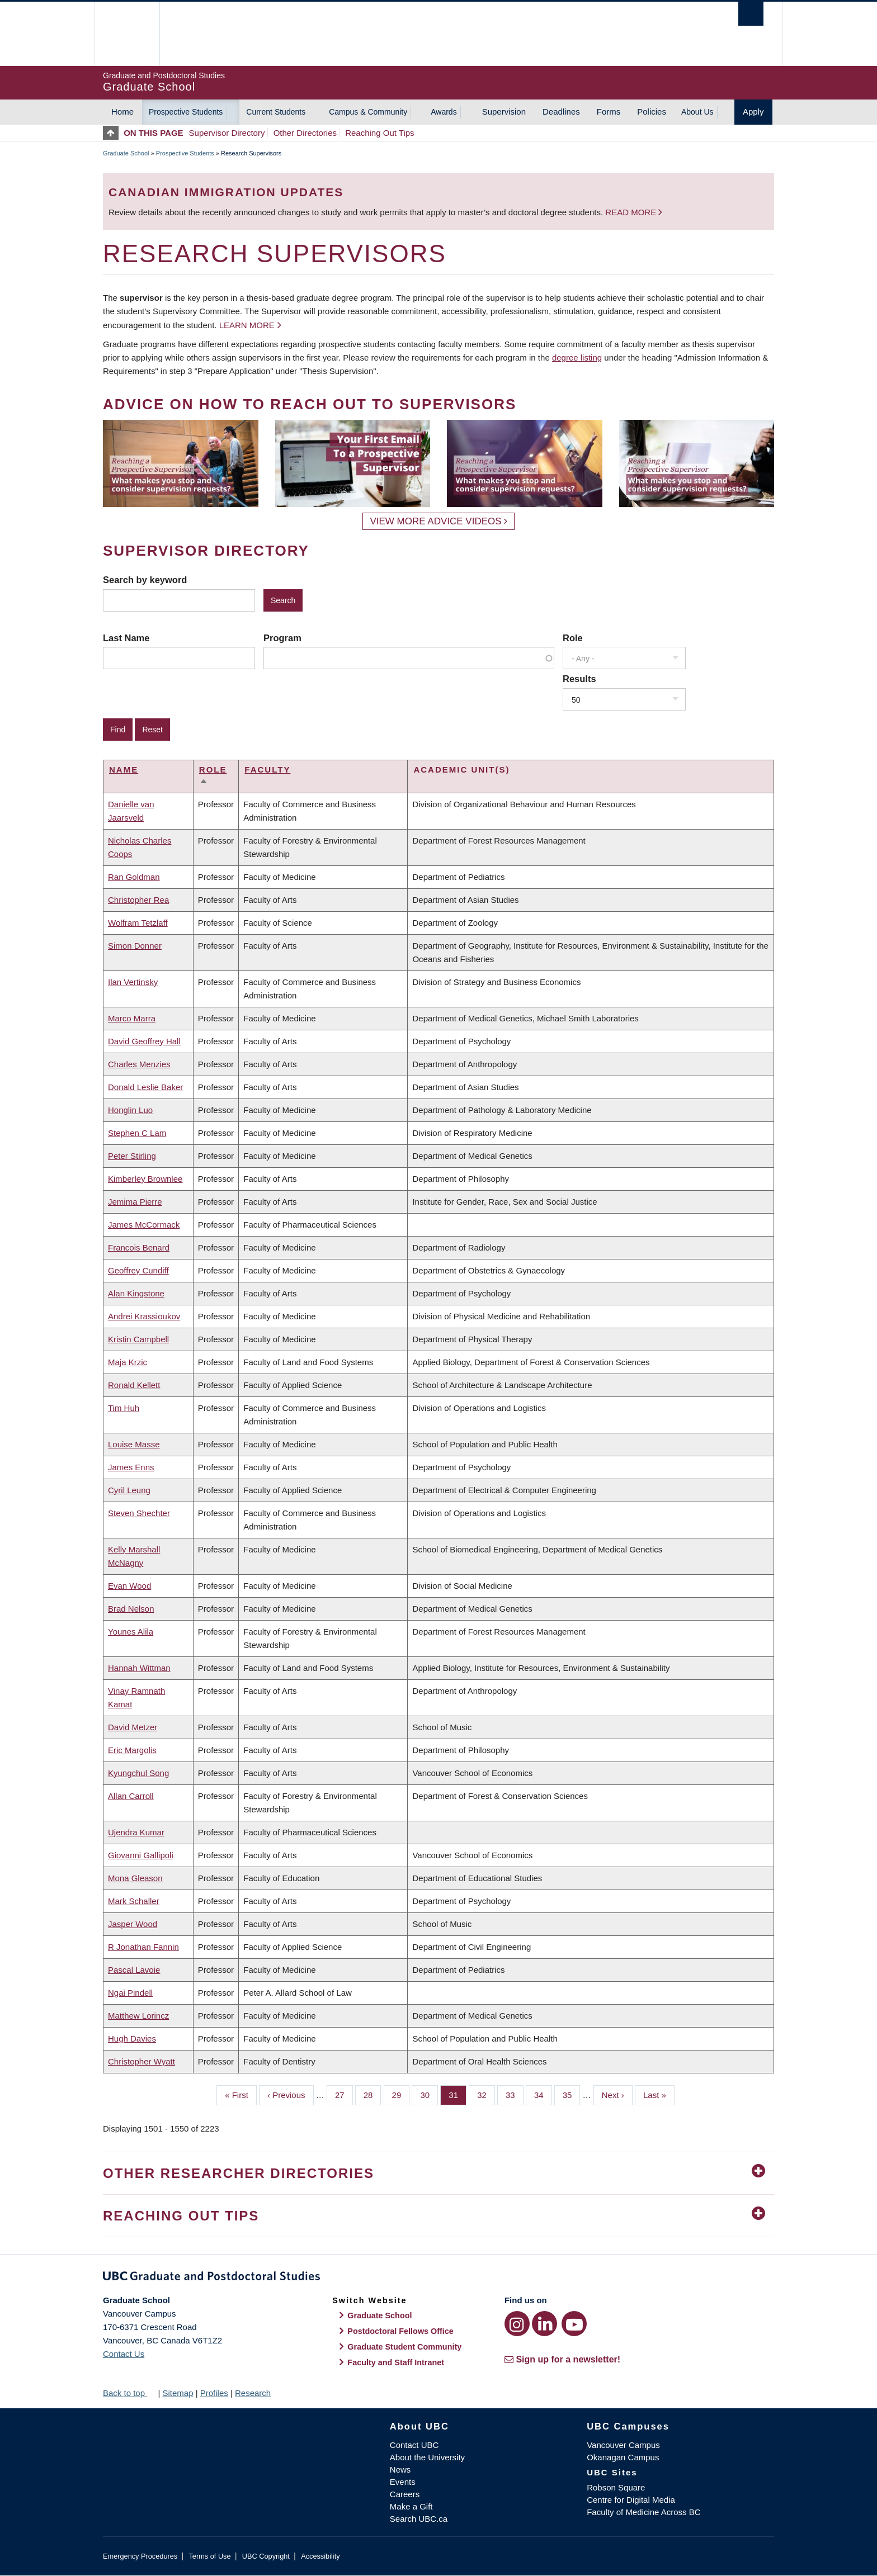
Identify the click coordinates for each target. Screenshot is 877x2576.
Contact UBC (414, 2445)
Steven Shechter (139, 1513)
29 (401, 2094)
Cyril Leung (129, 1490)
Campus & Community (368, 111)
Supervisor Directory (227, 133)
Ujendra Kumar (136, 1832)
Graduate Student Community (404, 2346)
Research (253, 2393)
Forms (609, 111)
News (400, 2469)
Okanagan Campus (623, 2457)
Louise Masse (134, 1444)
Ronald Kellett (134, 1385)
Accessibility (320, 2556)
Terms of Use (209, 2556)
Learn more (247, 325)
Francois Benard (138, 1247)
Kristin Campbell (138, 1339)
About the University (427, 2457)
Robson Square (616, 2487)
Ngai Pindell (130, 1992)
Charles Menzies (139, 1064)
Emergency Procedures (140, 2556)
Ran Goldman (134, 877)
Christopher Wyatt (141, 2061)
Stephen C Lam (137, 1133)
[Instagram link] (517, 2323)
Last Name (126, 638)
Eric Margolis (132, 1750)
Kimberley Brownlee (145, 1178)
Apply (753, 111)
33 (515, 2094)
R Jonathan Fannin (143, 1947)
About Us (697, 111)
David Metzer (132, 1727)
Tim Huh (123, 1408)
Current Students (275, 111)
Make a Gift (411, 2506)
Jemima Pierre (135, 1201)
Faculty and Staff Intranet (395, 2362)
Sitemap (177, 2393)
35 (572, 2094)
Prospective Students (186, 111)
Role (573, 638)
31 (457, 2094)
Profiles (214, 2393)
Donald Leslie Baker (145, 1087)
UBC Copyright (266, 2556)
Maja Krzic (127, 1362)
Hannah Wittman (139, 1668)
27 (344, 2094)
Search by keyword (145, 580)
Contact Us (123, 2354)
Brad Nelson (131, 1608)
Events (403, 2482)
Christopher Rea (138, 900)
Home (122, 111)
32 (486, 2094)
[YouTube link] (574, 2323)
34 (543, 2094)
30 (429, 2094)
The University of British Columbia (127, 34)
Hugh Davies (132, 2038)
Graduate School (126, 153)
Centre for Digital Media (631, 2499)
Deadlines (561, 111)
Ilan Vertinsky (133, 982)
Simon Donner (135, 945)
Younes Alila (130, 1631)
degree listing (577, 357)
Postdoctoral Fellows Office (400, 2331)
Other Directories (305, 133)
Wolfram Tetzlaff (138, 922)
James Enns (131, 1467)
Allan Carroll (131, 1796)
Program (282, 638)
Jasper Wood (132, 1924)
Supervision (504, 111)
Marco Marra (131, 1018)
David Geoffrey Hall (144, 1041)
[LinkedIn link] (544, 2323)
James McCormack (144, 1224)
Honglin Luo (130, 1110)
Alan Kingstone (136, 1293)
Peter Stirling (132, 1156)
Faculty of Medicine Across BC (643, 2512)
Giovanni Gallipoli (140, 1855)
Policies (651, 111)
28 (372, 2094)
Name (123, 769)
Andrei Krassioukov (144, 1316)
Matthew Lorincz (138, 2015)
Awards (443, 111)
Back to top (129, 2393)
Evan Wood (129, 1585)
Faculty (267, 769)
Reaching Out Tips (379, 133)
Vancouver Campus (623, 2445)
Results (579, 679)
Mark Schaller (133, 1901)
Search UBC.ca (418, 2518)
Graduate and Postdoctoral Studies (438, 2278)
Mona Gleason (135, 1878)
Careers (404, 2494)
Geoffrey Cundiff (138, 1270)
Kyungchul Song (138, 1773)
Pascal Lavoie (134, 1969)
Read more (631, 212)
